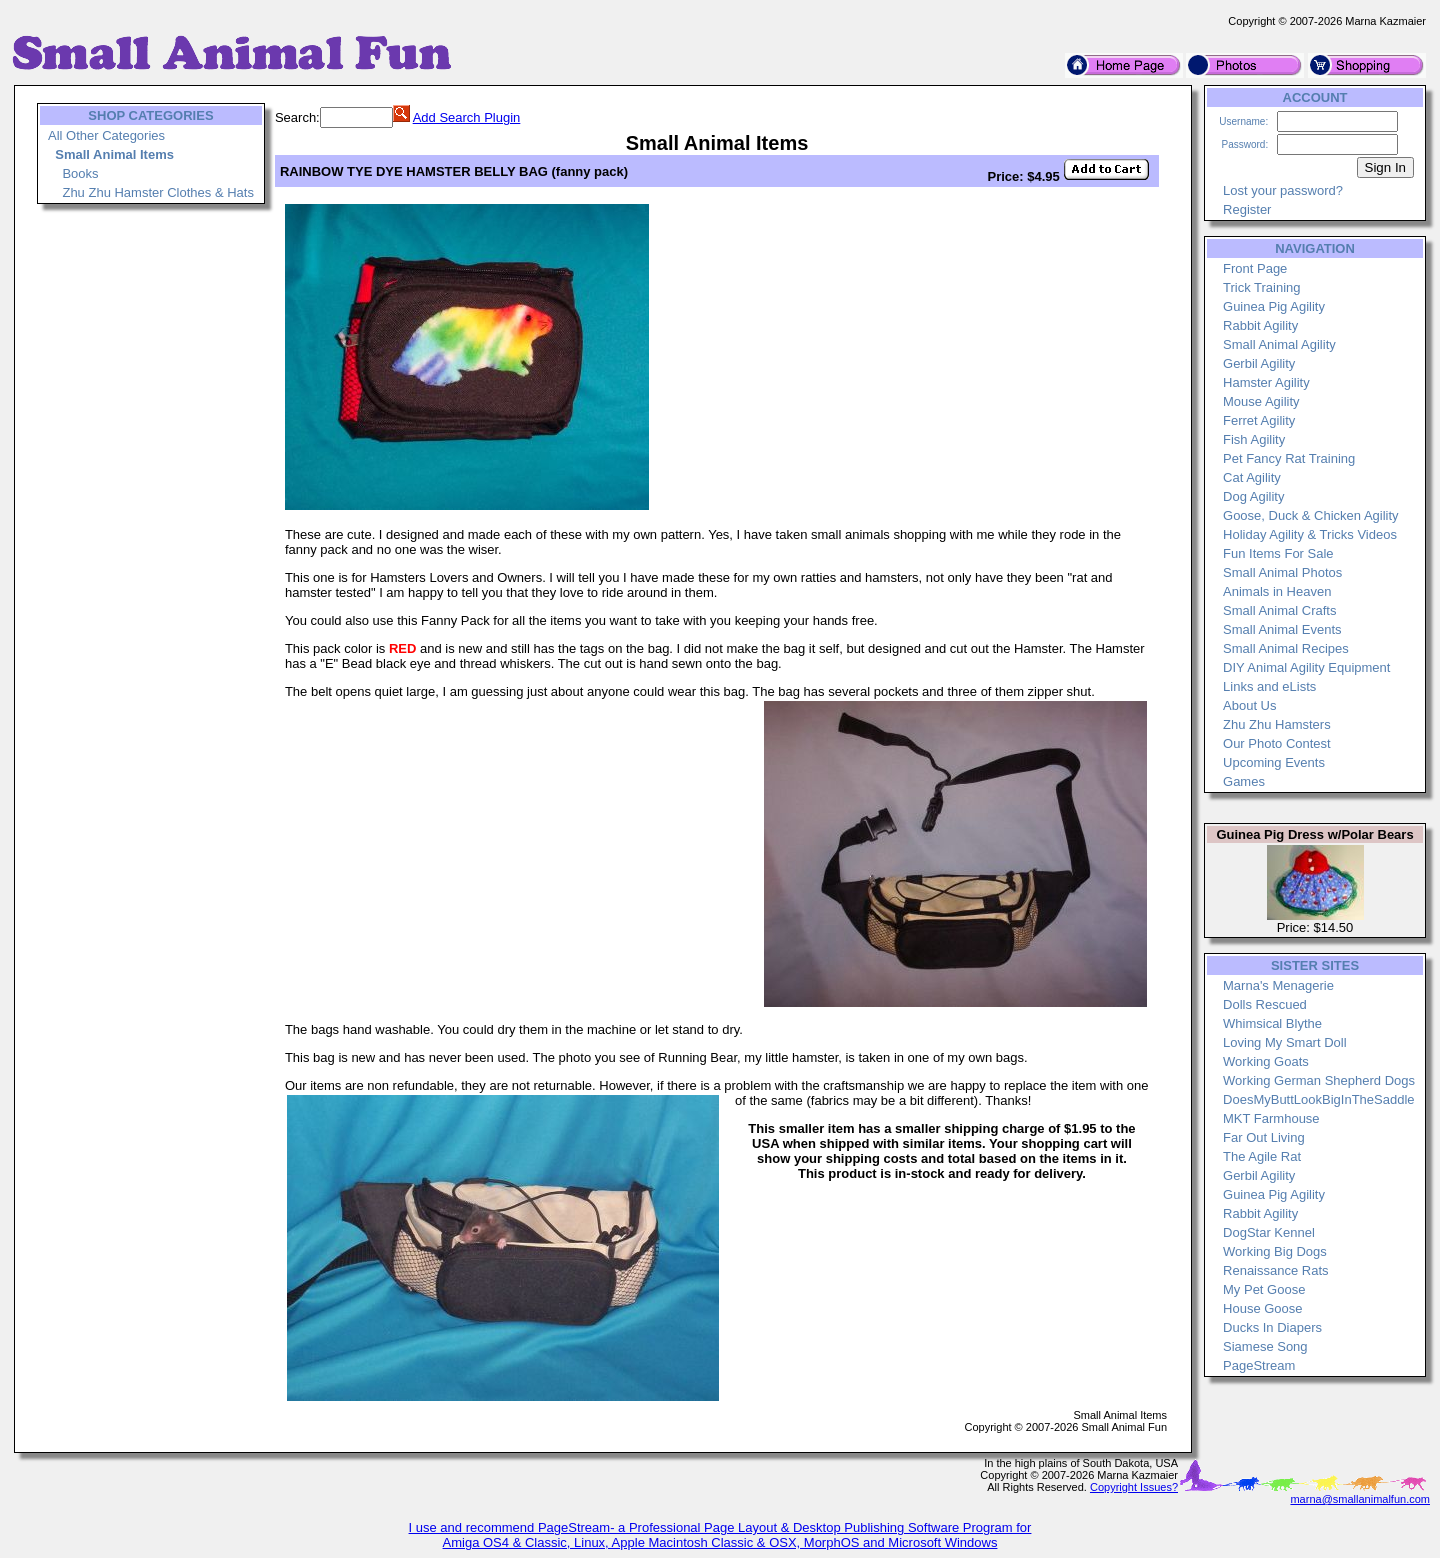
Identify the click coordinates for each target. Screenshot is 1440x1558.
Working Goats (1266, 1061)
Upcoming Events (1274, 762)
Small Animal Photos (1282, 572)
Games (1244, 781)
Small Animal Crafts (1279, 610)
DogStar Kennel (1269, 1232)
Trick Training (1262, 287)
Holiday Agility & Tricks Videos (1310, 534)
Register (1247, 209)
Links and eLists (1269, 686)
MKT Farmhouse (1271, 1118)
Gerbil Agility (1259, 363)
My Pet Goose (1264, 1289)
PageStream (1259, 1365)
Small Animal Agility (1279, 344)
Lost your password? (1283, 190)
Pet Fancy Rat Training (1289, 458)
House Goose (1263, 1308)
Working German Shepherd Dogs (1319, 1080)
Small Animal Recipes (1286, 648)
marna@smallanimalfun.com (1360, 1499)
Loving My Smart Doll (1285, 1042)
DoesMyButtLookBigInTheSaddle (1319, 1099)
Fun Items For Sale (1278, 553)
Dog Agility (1253, 496)
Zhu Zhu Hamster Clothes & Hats (157, 192)
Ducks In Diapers (1272, 1327)
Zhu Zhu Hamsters (1277, 724)
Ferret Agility (1259, 420)
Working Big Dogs (1275, 1251)
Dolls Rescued (1265, 1004)
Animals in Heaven (1277, 591)
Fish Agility (1254, 439)
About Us (1249, 705)
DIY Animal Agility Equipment (1306, 667)
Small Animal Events (1282, 629)
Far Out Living (1264, 1137)
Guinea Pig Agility (1274, 306)
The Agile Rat (1262, 1156)
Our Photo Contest (1277, 743)
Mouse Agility (1261, 401)
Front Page (1255, 268)
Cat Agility (1252, 477)
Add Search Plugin (467, 117)
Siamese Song (1265, 1346)
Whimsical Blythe (1272, 1023)
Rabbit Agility (1260, 325)
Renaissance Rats (1276, 1270)
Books (80, 173)
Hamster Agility (1266, 382)
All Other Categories (106, 135)
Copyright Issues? (1134, 1487)
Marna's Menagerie (1278, 985)
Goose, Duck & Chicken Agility (1311, 515)
